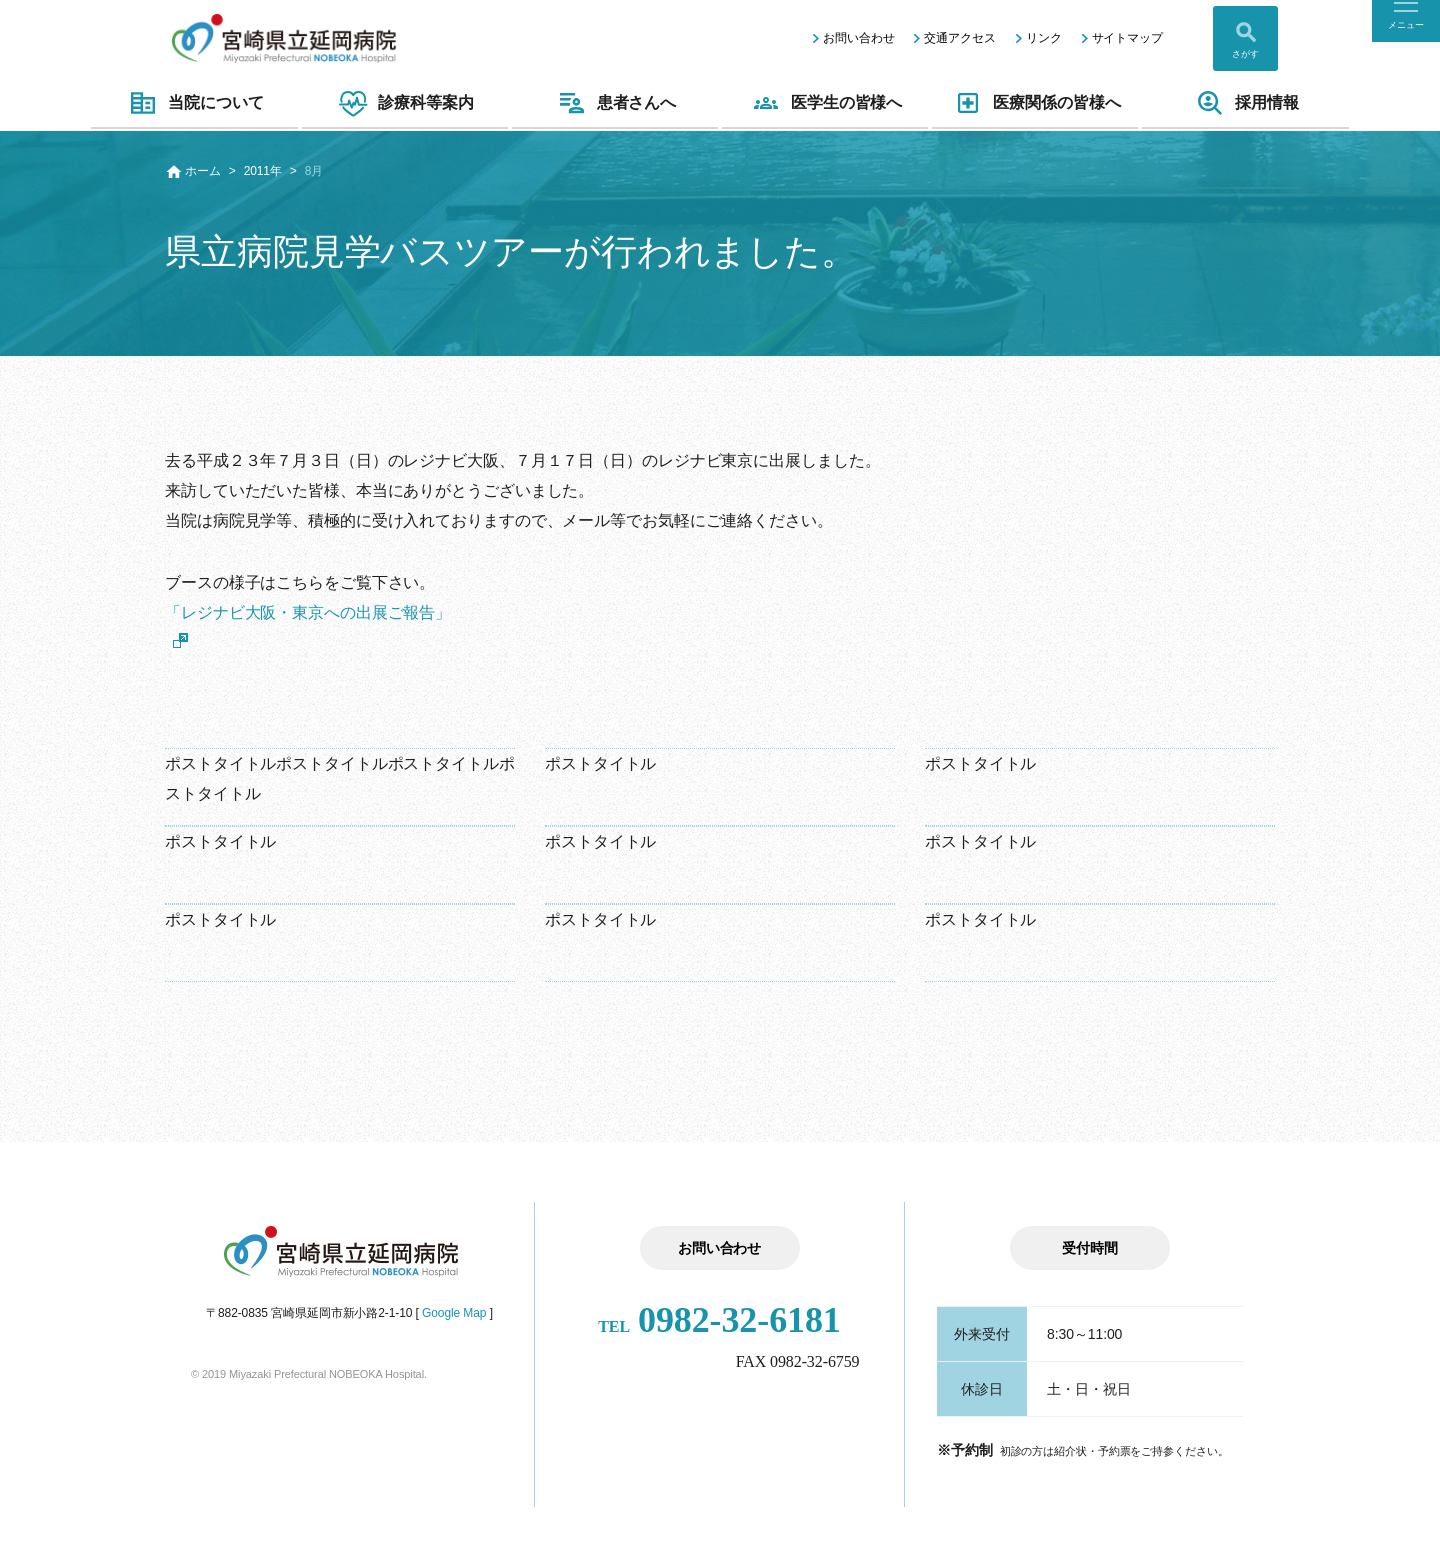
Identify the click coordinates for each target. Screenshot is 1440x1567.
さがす (1245, 54)
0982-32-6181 (719, 1320)
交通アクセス (959, 38)
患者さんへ (615, 103)
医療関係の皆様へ (1035, 103)
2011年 (263, 171)
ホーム (203, 171)
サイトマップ (1127, 38)
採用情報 (1245, 103)
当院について (194, 103)
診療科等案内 (404, 103)
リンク (1044, 38)
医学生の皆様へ (825, 103)
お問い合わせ (858, 38)
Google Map (454, 1313)
